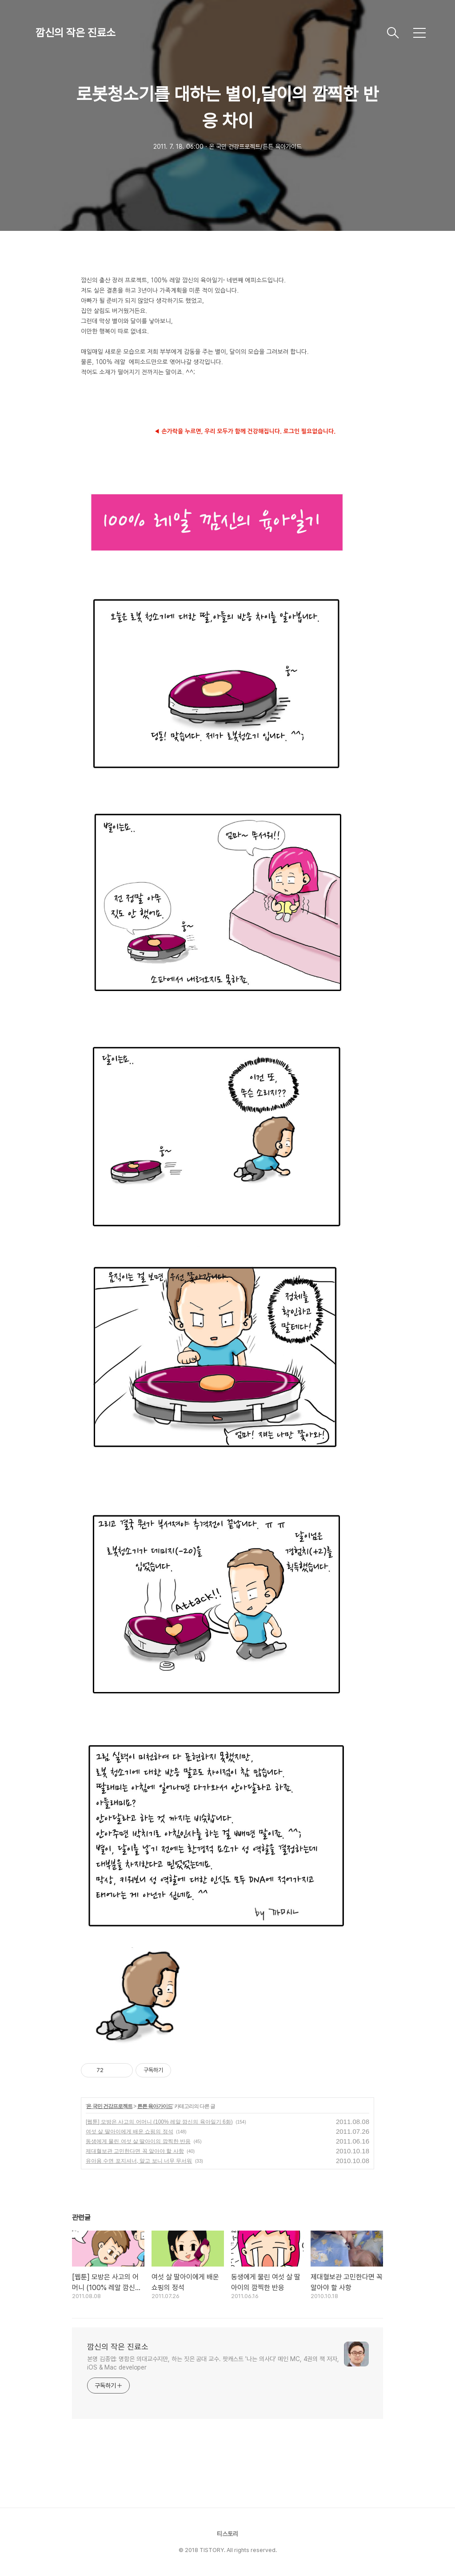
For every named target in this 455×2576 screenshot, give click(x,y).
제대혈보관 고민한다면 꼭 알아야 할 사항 (135, 2151)
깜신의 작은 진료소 (76, 32)
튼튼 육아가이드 (154, 2106)
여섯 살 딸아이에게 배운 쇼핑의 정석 (129, 2131)
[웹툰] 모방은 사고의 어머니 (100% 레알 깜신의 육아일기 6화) (159, 2122)
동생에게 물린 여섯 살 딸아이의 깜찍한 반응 (138, 2141)
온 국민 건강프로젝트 (109, 2106)
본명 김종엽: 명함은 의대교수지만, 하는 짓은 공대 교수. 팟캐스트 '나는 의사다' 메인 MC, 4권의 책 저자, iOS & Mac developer (213, 2363)
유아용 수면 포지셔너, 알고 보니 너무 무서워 (139, 2161)
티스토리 (227, 2533)
